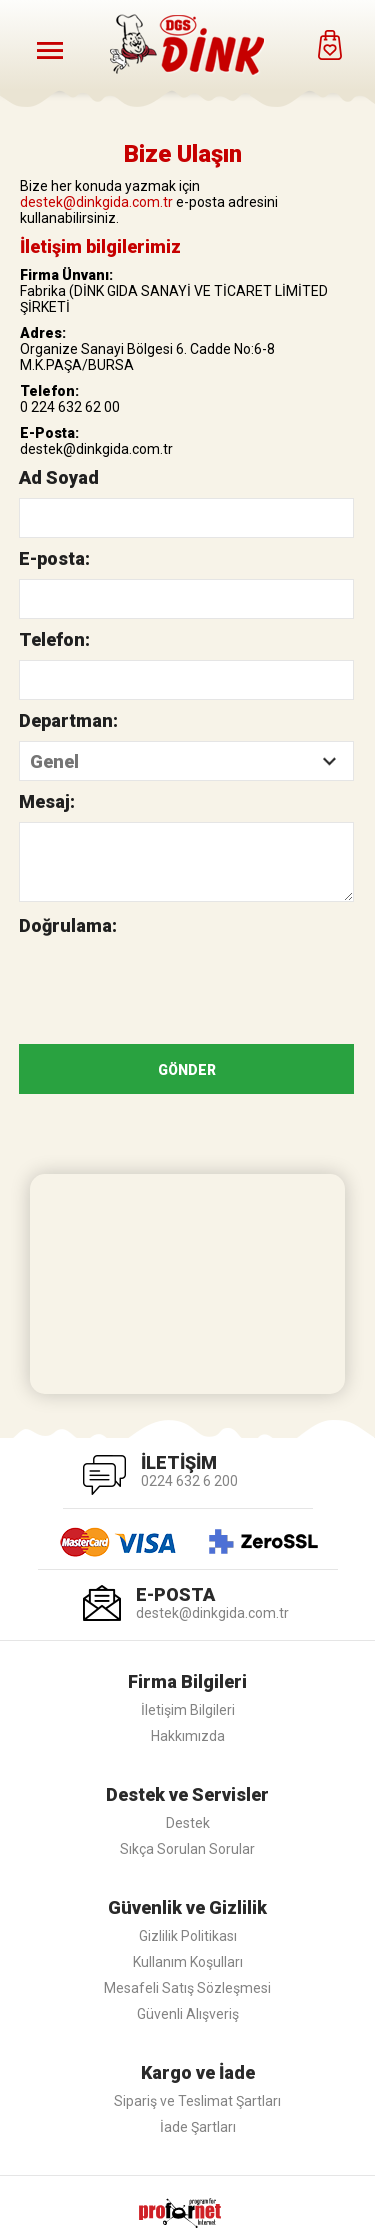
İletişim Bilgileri (188, 1710)
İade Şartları (198, 2127)
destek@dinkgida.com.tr (96, 202)
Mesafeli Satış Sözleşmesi (187, 1988)
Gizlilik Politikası (188, 1936)
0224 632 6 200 (189, 1481)
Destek (188, 1823)
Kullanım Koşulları (188, 1962)
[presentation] (171, 985)
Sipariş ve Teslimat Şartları (197, 2101)
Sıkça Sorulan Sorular (187, 1849)
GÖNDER (187, 1070)
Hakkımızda (188, 1736)
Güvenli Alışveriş (188, 2014)
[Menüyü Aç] (50, 50)
